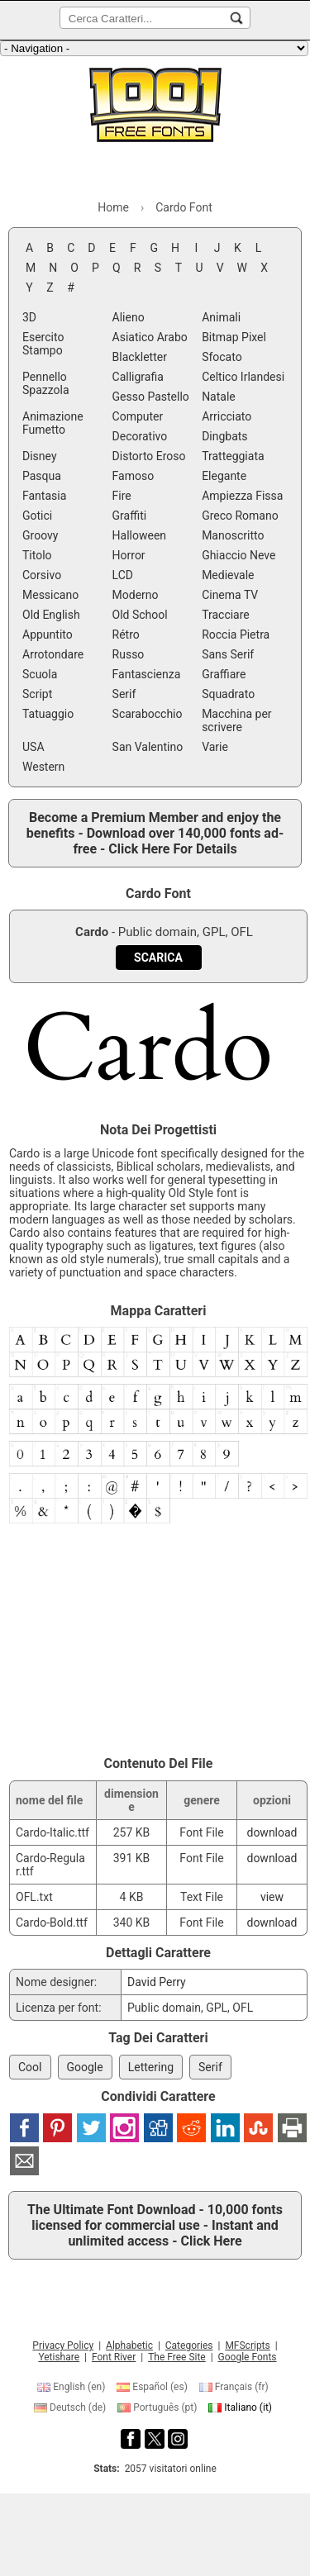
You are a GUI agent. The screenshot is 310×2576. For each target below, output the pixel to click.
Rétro (126, 634)
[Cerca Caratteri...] (236, 18)
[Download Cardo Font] (158, 957)
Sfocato (222, 357)
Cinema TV (230, 594)
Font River (114, 2357)
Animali (221, 317)
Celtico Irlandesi (243, 376)
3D (29, 317)
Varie (215, 746)
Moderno (135, 594)
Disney (39, 456)
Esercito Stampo (43, 343)
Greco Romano (240, 515)
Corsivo (41, 575)
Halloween (139, 535)
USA (33, 746)
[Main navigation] (154, 48)
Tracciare (226, 614)
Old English (51, 614)
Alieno (128, 317)
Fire (121, 495)
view (272, 1896)
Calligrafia (138, 376)
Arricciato (226, 416)
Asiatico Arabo (150, 337)
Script (37, 694)
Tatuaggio (48, 713)
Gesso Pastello (150, 396)
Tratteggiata (233, 456)
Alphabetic (129, 2345)
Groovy (40, 535)
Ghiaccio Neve (238, 555)
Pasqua (41, 475)
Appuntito (47, 634)
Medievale (228, 575)
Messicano (50, 594)
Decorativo (140, 436)
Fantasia (44, 495)
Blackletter (139, 357)
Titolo (37, 555)
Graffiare (224, 674)
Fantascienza (146, 674)
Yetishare (58, 2357)
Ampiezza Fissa (242, 495)
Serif (124, 694)
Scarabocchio (147, 713)
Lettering (151, 2067)
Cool (30, 2067)
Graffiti (129, 515)
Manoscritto (233, 535)
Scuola (39, 674)
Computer (138, 416)
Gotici (37, 515)
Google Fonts (247, 2357)
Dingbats (224, 436)
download (271, 1832)
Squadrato (228, 694)
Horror (128, 555)
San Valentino (148, 746)
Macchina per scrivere (236, 720)
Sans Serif (228, 654)
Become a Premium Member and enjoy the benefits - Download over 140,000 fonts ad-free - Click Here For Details (155, 833)
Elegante (224, 475)
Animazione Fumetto (52, 423)
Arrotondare (52, 654)
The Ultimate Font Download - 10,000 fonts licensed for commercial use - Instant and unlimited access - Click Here (155, 2225)
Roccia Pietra (235, 634)
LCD (122, 575)
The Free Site (177, 2357)
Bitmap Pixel (234, 337)
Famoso (133, 475)
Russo (128, 654)
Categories (189, 2345)
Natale (219, 396)
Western (43, 766)
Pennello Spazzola (45, 383)
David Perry (156, 1982)
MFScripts (247, 2345)
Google (85, 2067)
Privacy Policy (62, 2345)
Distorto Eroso (149, 456)
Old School (140, 614)
